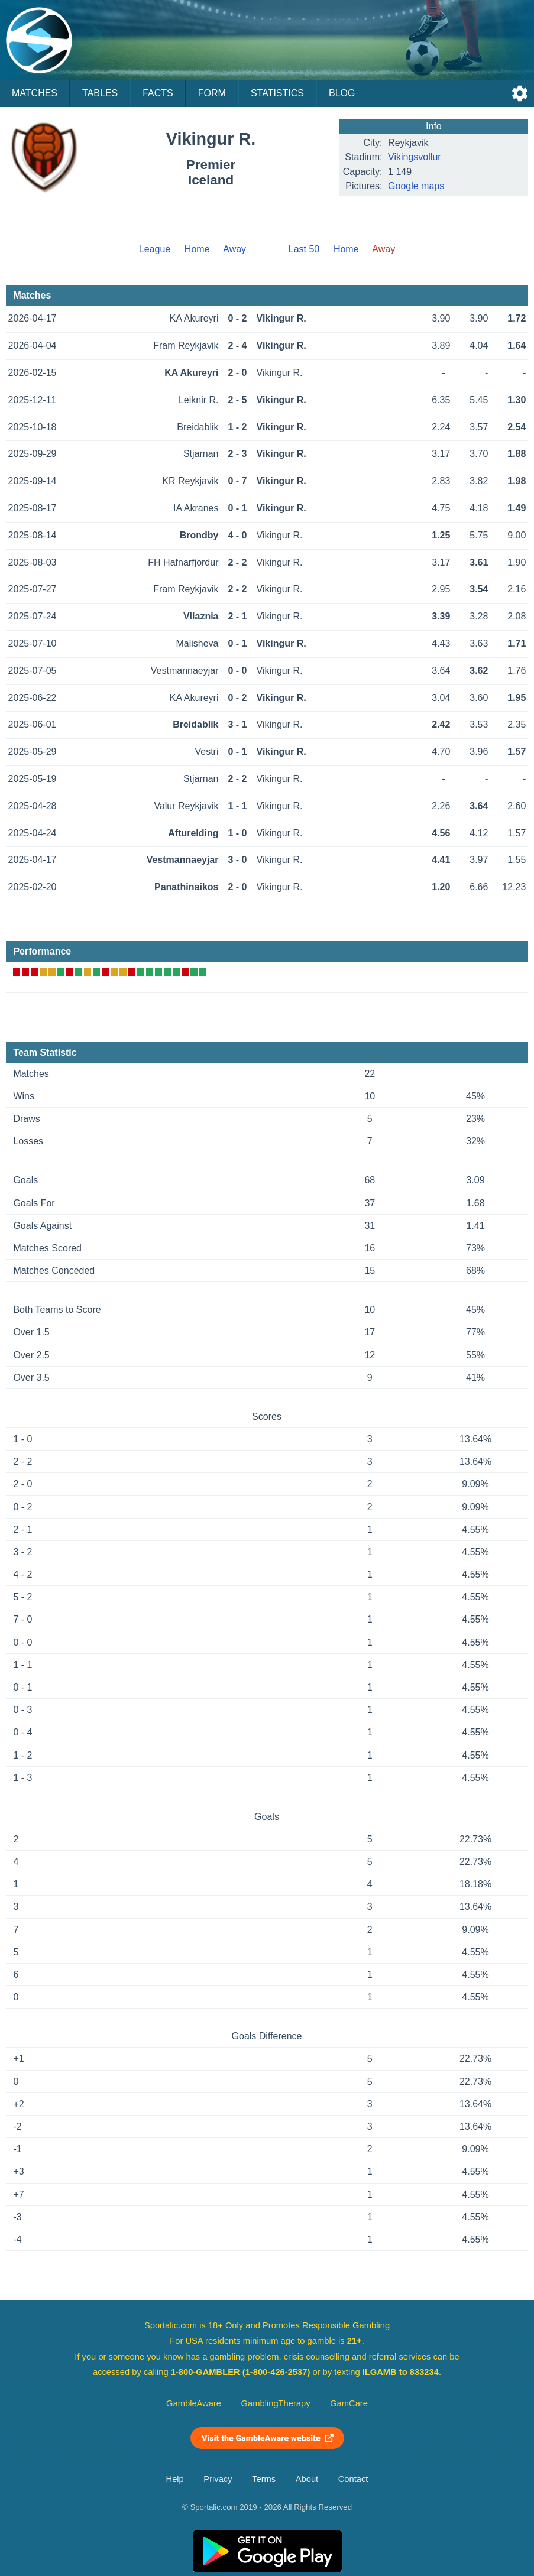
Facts (158, 93)
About (307, 2479)
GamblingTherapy (275, 2403)
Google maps (416, 186)
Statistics (277, 93)
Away (234, 249)
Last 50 (304, 249)
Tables (100, 93)
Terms (264, 2479)
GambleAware (193, 2403)
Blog (342, 93)
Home (197, 249)
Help (175, 2479)
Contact (353, 2479)
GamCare (349, 2403)
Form (212, 93)
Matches (34, 93)
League (154, 249)
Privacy (217, 2479)
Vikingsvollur (414, 157)
